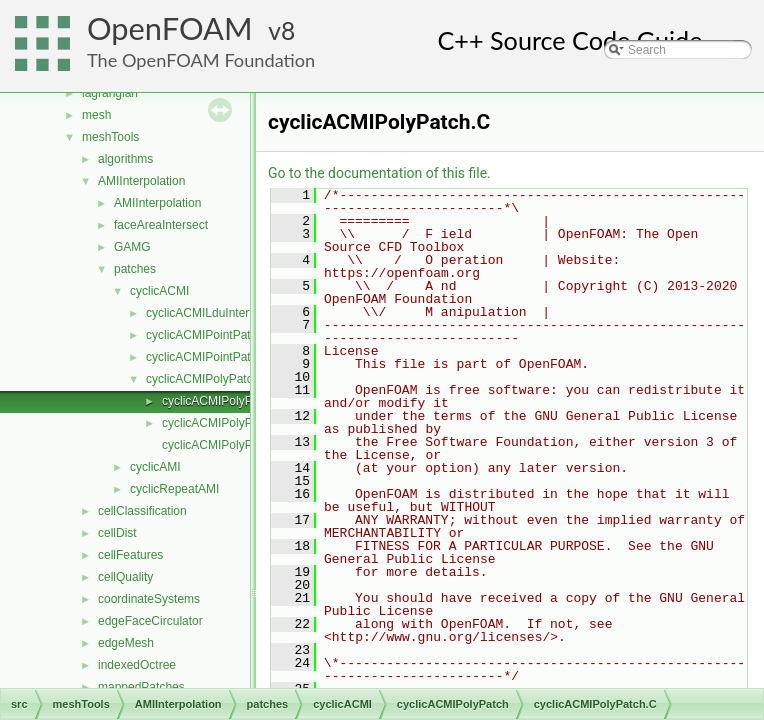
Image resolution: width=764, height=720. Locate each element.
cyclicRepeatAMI (174, 489)
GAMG (132, 247)
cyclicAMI (155, 467)
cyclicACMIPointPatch (204, 335)
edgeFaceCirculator (150, 621)
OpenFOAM (170, 28)
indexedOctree (137, 665)
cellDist (117, 533)
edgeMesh (126, 643)
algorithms (125, 159)
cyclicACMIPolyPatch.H (224, 423)
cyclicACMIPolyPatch (202, 379)
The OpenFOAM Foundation (201, 60)
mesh (96, 115)
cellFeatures (130, 555)
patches (135, 269)
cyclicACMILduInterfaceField (222, 313)
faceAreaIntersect (161, 225)
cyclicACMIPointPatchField (217, 357)
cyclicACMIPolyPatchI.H (226, 445)
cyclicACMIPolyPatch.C (224, 401)
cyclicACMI (159, 291)
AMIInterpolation (141, 181)
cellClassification (142, 511)
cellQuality (125, 577)
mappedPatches (141, 687)
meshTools (110, 137)
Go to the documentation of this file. (379, 173)
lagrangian (110, 93)
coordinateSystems (149, 599)
